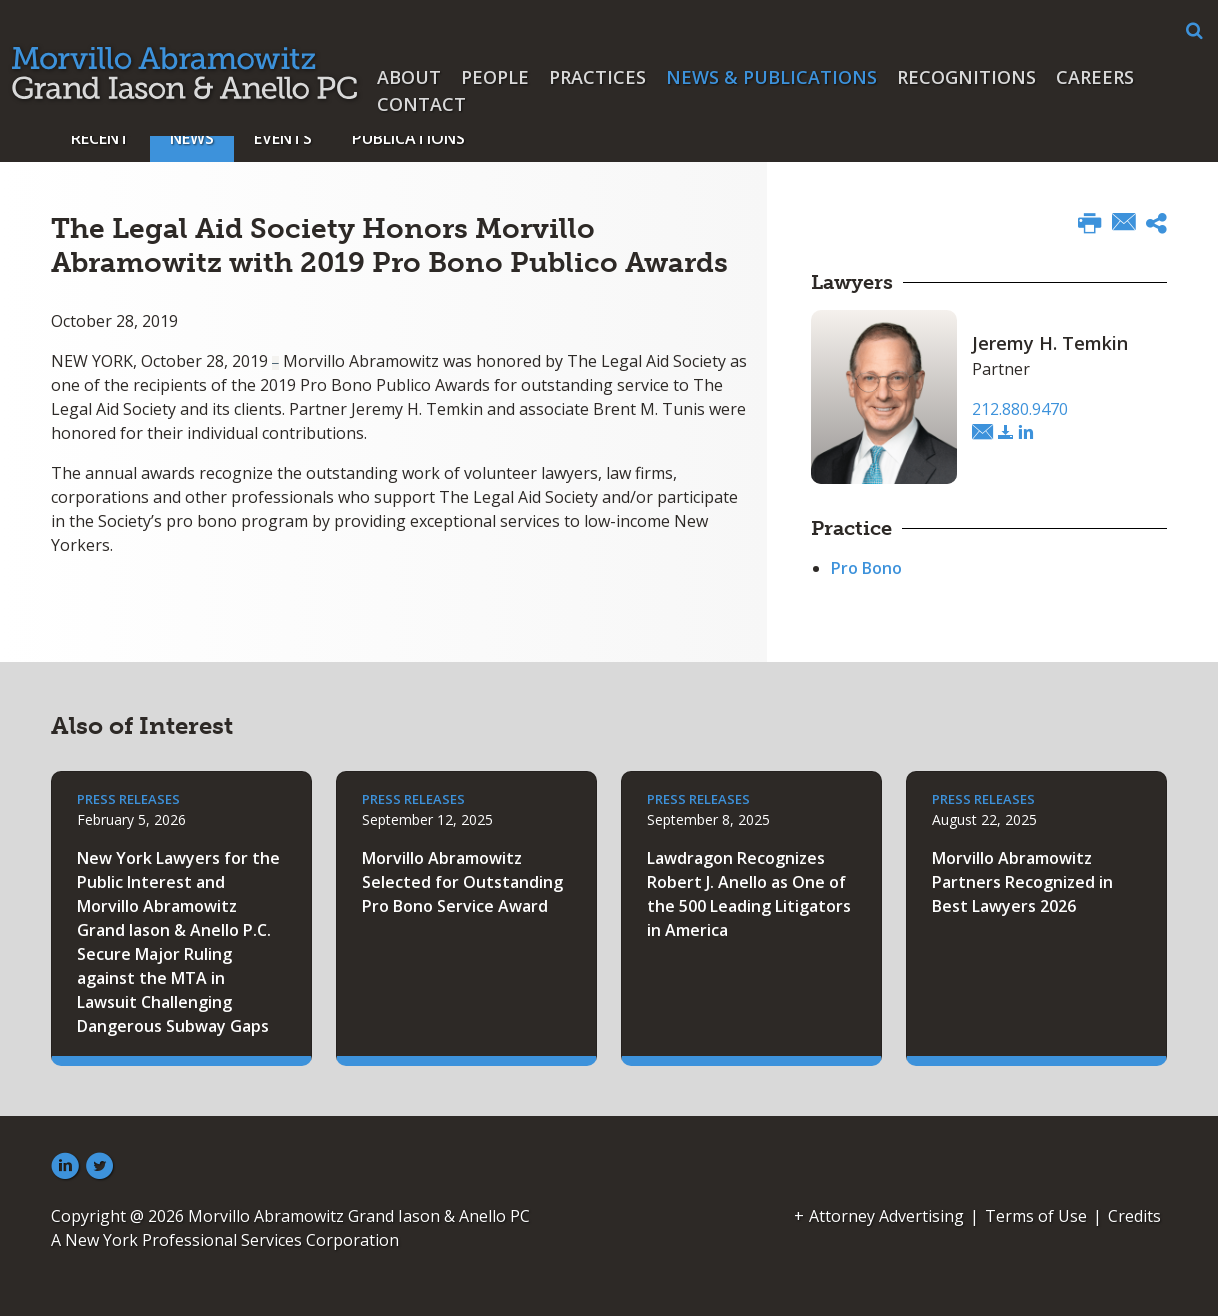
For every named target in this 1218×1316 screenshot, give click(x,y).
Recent (100, 138)
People (495, 77)
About (409, 77)
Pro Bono (866, 568)
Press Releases (128, 799)
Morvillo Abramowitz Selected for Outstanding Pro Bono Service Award (462, 882)
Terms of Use (1036, 1216)
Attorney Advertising (886, 1216)
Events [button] (283, 138)
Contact (421, 104)
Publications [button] (408, 138)
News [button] (192, 138)
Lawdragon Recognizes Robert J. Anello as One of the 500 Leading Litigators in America (749, 894)
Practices (597, 77)
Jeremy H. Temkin (1050, 343)
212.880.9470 (1020, 409)
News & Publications (771, 77)
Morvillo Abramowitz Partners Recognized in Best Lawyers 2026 (1022, 882)
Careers (1095, 77)
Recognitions (966, 77)
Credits (1134, 1216)
